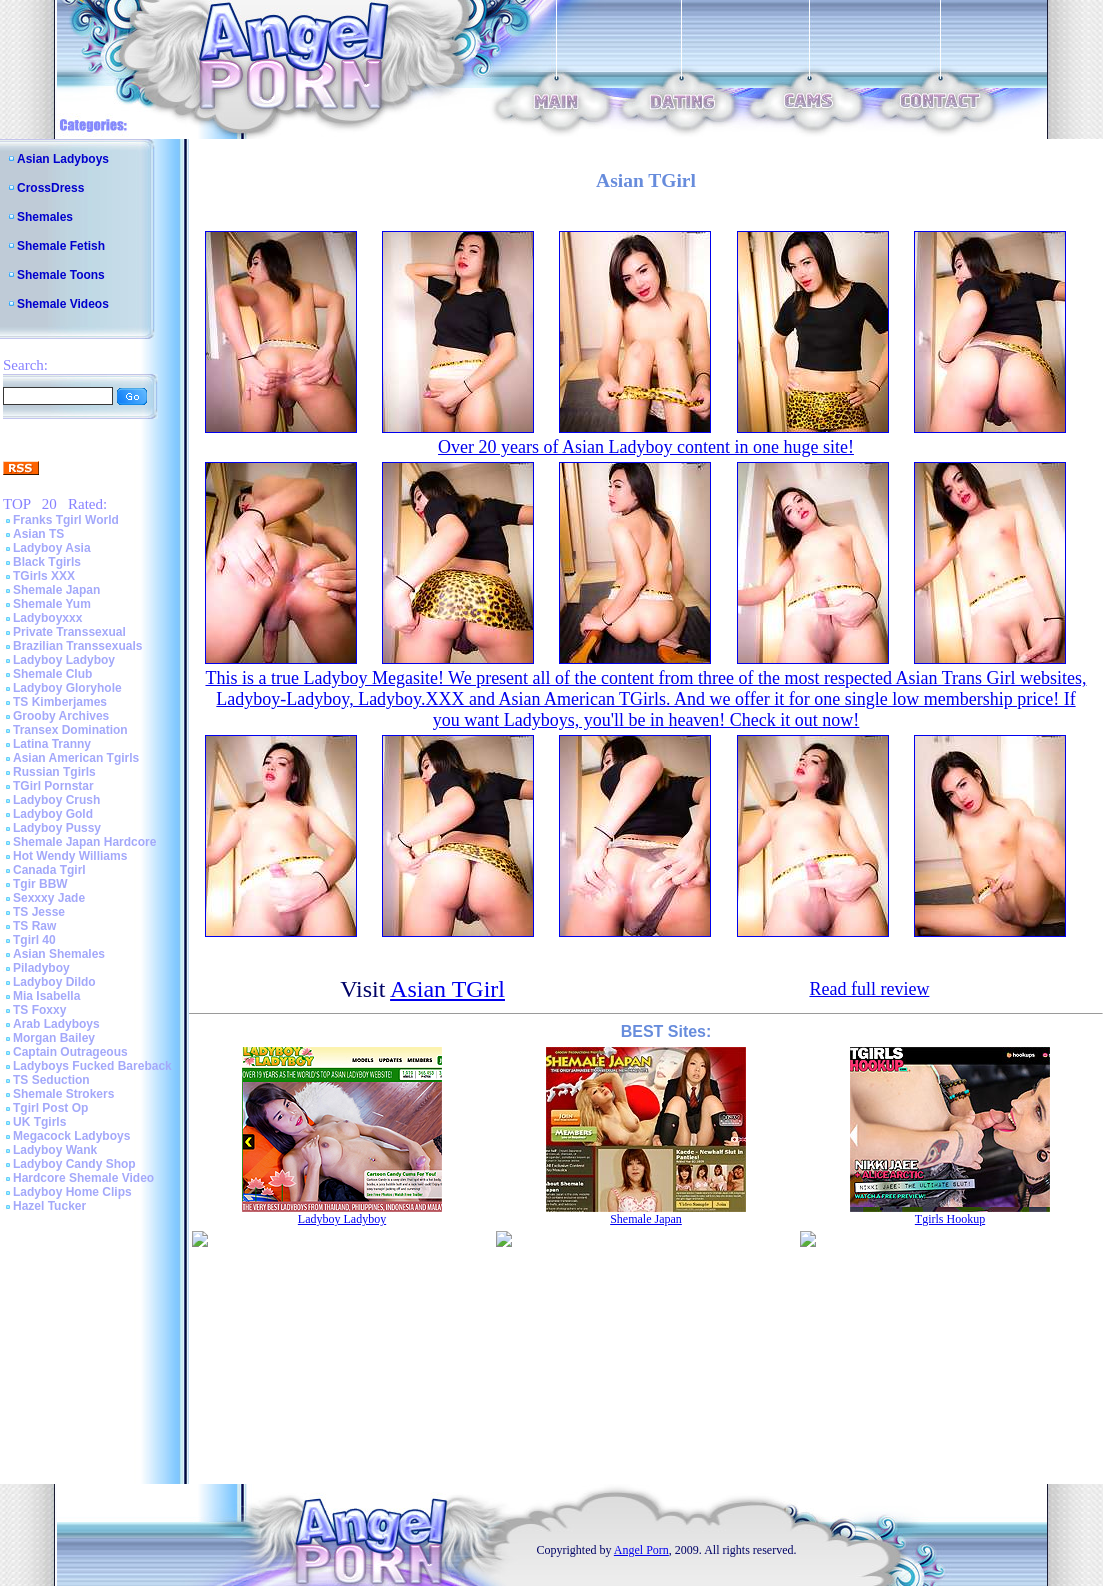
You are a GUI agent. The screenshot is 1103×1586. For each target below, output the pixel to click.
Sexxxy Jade (49, 898)
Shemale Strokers (63, 1094)
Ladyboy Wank (55, 1150)
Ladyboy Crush (56, 800)
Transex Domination (70, 730)
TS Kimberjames (60, 702)
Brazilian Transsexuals (77, 646)
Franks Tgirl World (66, 520)
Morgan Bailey (54, 1038)
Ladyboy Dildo (54, 982)
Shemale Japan (56, 590)
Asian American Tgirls (76, 758)
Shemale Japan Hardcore (84, 842)
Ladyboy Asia (52, 548)
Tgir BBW (40, 884)
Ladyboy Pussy (57, 828)
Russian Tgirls (54, 772)
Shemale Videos (63, 304)
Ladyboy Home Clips (72, 1192)
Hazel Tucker (49, 1206)
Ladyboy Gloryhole (67, 688)
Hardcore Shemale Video (83, 1178)
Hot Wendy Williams (70, 856)
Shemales (45, 217)
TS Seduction (51, 1080)
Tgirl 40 (34, 940)
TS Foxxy (39, 1010)
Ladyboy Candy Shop (74, 1164)
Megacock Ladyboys (71, 1136)
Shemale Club (52, 674)
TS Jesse (39, 912)
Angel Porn (641, 1550)
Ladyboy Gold (53, 814)
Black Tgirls (47, 562)
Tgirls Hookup (950, 1219)
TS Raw (34, 926)
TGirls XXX (44, 576)
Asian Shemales (59, 954)
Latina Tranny (52, 744)
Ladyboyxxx (47, 618)
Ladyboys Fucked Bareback (92, 1066)
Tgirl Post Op (50, 1108)
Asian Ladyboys (63, 159)
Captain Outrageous (70, 1052)
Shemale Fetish (61, 246)
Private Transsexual (69, 632)
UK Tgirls (39, 1122)
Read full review (869, 989)
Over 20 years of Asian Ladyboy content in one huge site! (646, 447)
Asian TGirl (447, 989)
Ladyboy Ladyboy (64, 660)
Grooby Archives (61, 716)
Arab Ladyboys (56, 1024)
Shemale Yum (52, 604)
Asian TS (38, 534)
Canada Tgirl (49, 870)
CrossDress (50, 188)
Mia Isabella (46, 996)
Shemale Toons (61, 275)
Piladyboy (41, 968)
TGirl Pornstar (53, 786)
